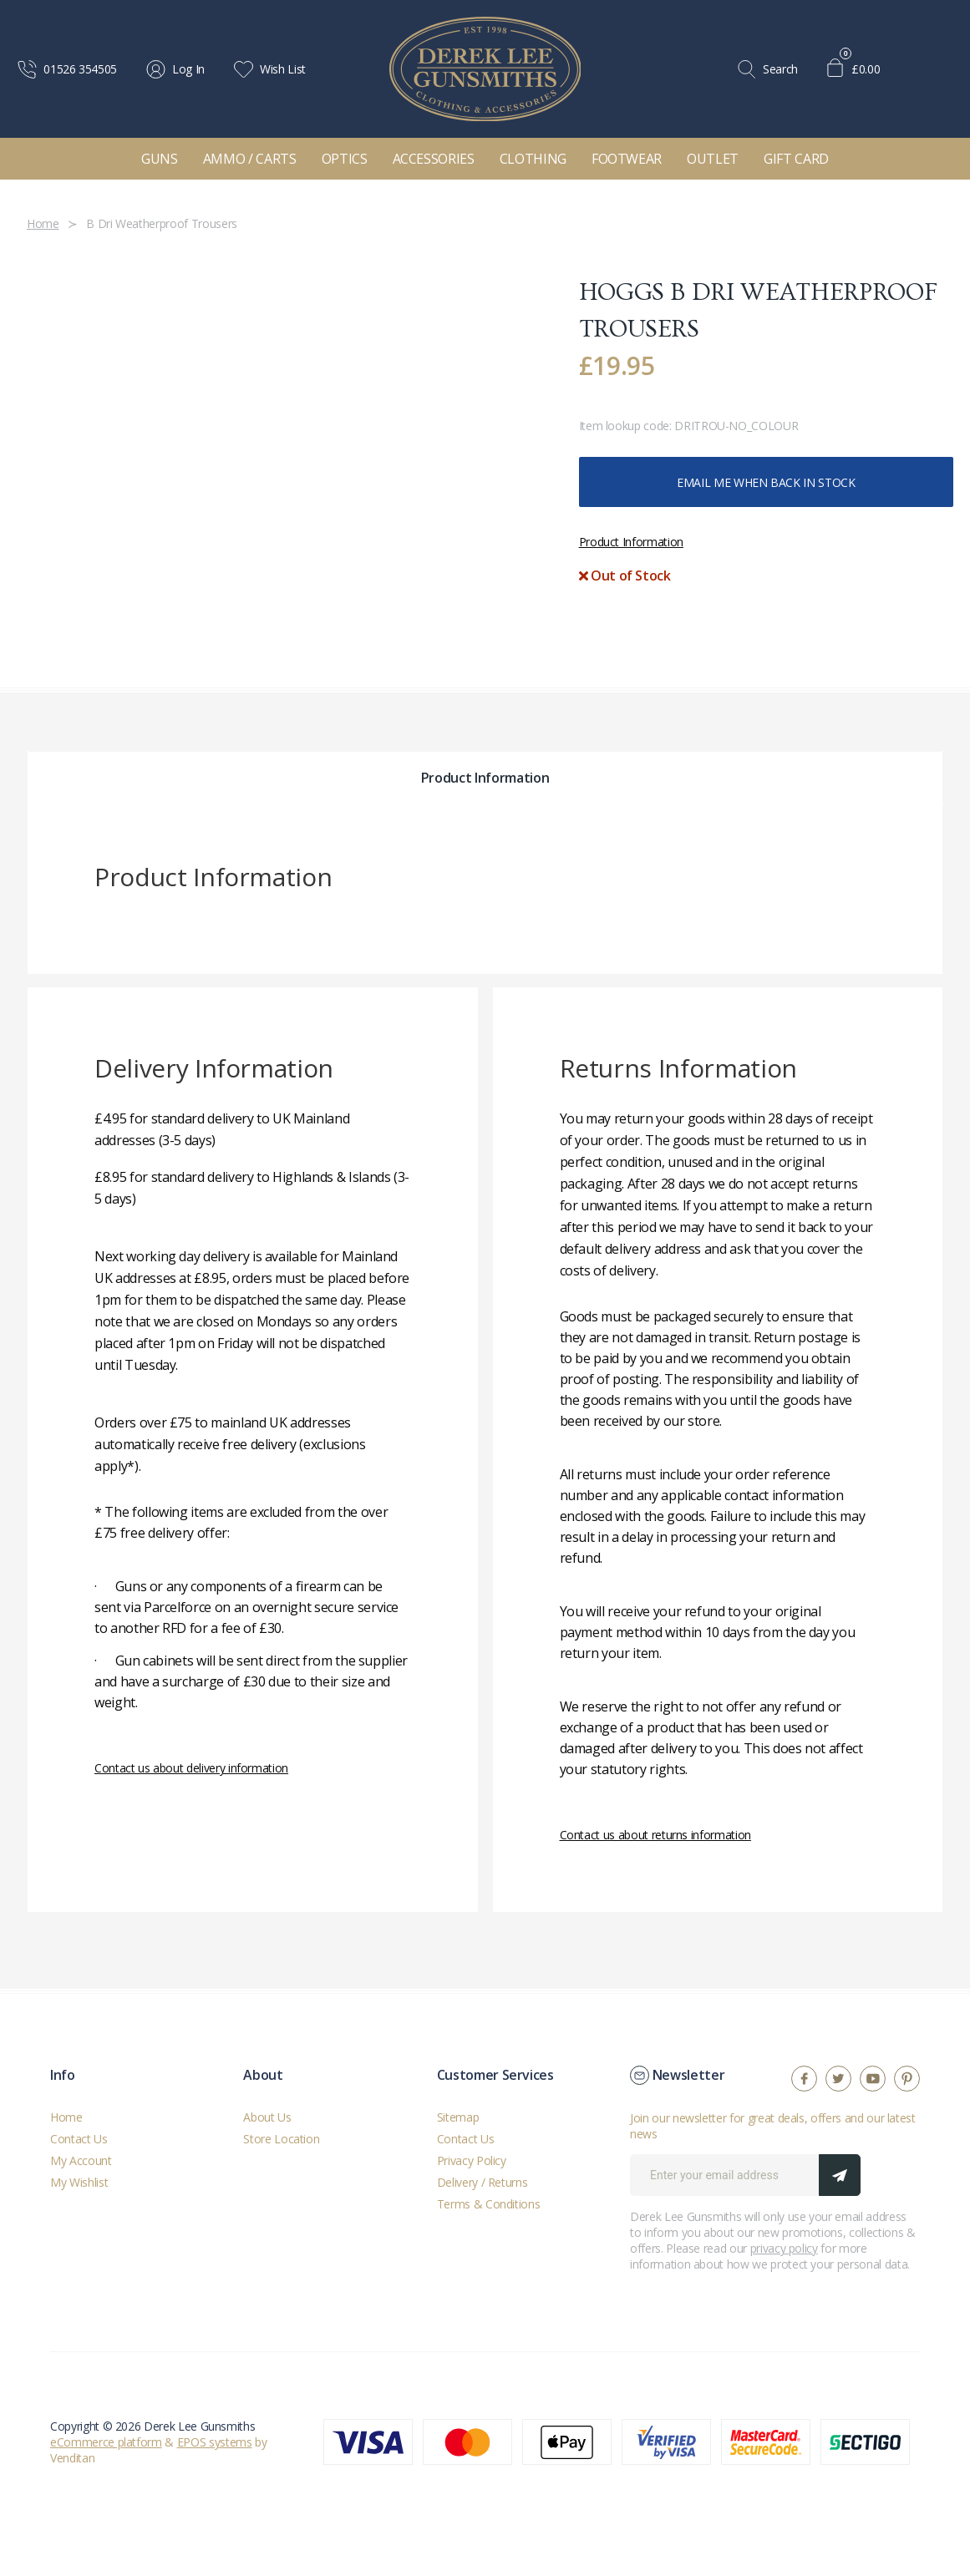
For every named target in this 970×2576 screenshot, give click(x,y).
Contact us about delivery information (191, 1768)
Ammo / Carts (250, 159)
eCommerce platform (106, 2442)
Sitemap (458, 2117)
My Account (81, 2160)
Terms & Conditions (489, 2204)
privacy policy (784, 2248)
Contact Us (79, 2139)
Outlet (713, 159)
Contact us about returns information (655, 1835)
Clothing (533, 159)
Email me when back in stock (766, 482)
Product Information (631, 542)
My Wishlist (79, 2182)
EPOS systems (214, 2442)
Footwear (627, 159)
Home (66, 2117)
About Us (267, 2117)
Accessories (434, 159)
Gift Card (796, 159)
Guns (159, 159)
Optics (345, 159)
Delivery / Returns (482, 2182)
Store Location (281, 2139)
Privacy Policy (471, 2160)
